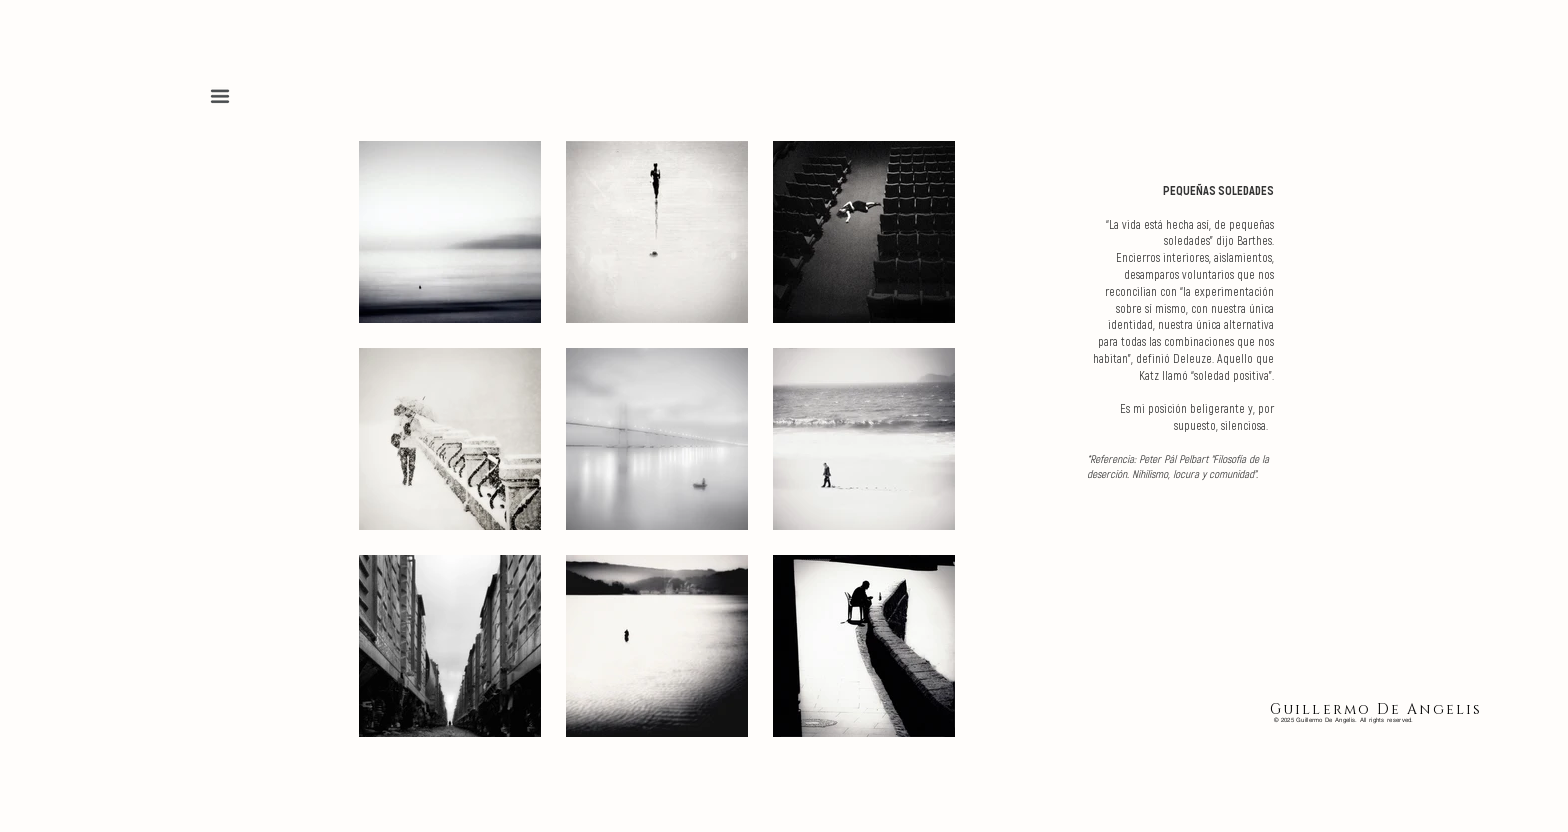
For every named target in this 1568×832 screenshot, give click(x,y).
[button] (220, 96)
